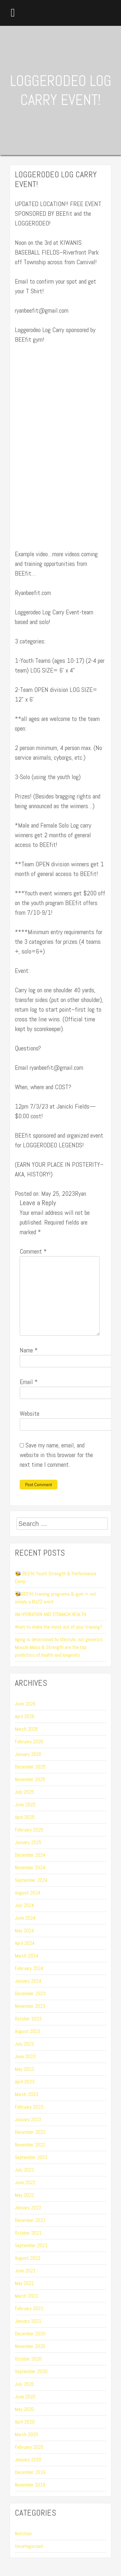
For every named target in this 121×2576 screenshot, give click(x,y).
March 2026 (26, 1729)
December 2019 (30, 2472)
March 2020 (26, 2434)
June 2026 (25, 1703)
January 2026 (28, 1754)
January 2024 (28, 1980)
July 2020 (24, 2384)
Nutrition (23, 2533)
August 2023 (27, 2031)
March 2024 (26, 1955)
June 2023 (25, 2056)
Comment (33, 1251)
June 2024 (25, 1917)
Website (29, 1413)
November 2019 (30, 2484)
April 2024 (25, 1943)
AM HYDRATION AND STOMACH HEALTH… (52, 1614)
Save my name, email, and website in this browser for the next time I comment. (56, 1455)
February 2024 (29, 1968)
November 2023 (30, 2006)
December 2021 (30, 2220)
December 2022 (30, 2132)
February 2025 (29, 1829)
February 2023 (29, 2106)
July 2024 (24, 1905)
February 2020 (29, 2447)
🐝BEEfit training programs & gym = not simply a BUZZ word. (55, 1597)
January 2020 (28, 2459)
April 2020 (25, 2421)
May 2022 (24, 2195)
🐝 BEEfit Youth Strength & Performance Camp (55, 1577)
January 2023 (28, 2119)
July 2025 (24, 1792)
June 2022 (25, 2182)
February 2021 (29, 2308)
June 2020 (25, 2396)
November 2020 (30, 2346)
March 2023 (26, 2094)
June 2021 (25, 2270)
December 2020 (30, 2333)
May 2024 (24, 1930)
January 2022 (28, 2207)
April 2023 (25, 2081)
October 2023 (28, 2018)
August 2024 (27, 1892)
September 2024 (31, 1880)
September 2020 (31, 2371)
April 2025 (25, 1817)
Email (29, 1382)
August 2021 (27, 2258)
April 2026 (25, 1716)
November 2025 (30, 1779)
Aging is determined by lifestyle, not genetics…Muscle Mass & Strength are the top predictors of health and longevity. (60, 1647)
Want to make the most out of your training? (59, 1626)
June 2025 (25, 1804)
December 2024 (30, 1854)
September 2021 (31, 2245)
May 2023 (24, 2069)
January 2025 (28, 1842)
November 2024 (30, 1867)
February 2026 (29, 1741)
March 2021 (26, 2295)
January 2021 (28, 2321)
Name (29, 1350)
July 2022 (24, 2169)
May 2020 (24, 2409)
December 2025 (30, 1766)
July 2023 (24, 2043)
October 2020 (28, 2358)
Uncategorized (29, 2546)
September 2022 (31, 2157)
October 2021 (28, 2232)
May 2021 (24, 2283)
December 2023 (30, 1993)
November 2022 (30, 2144)
